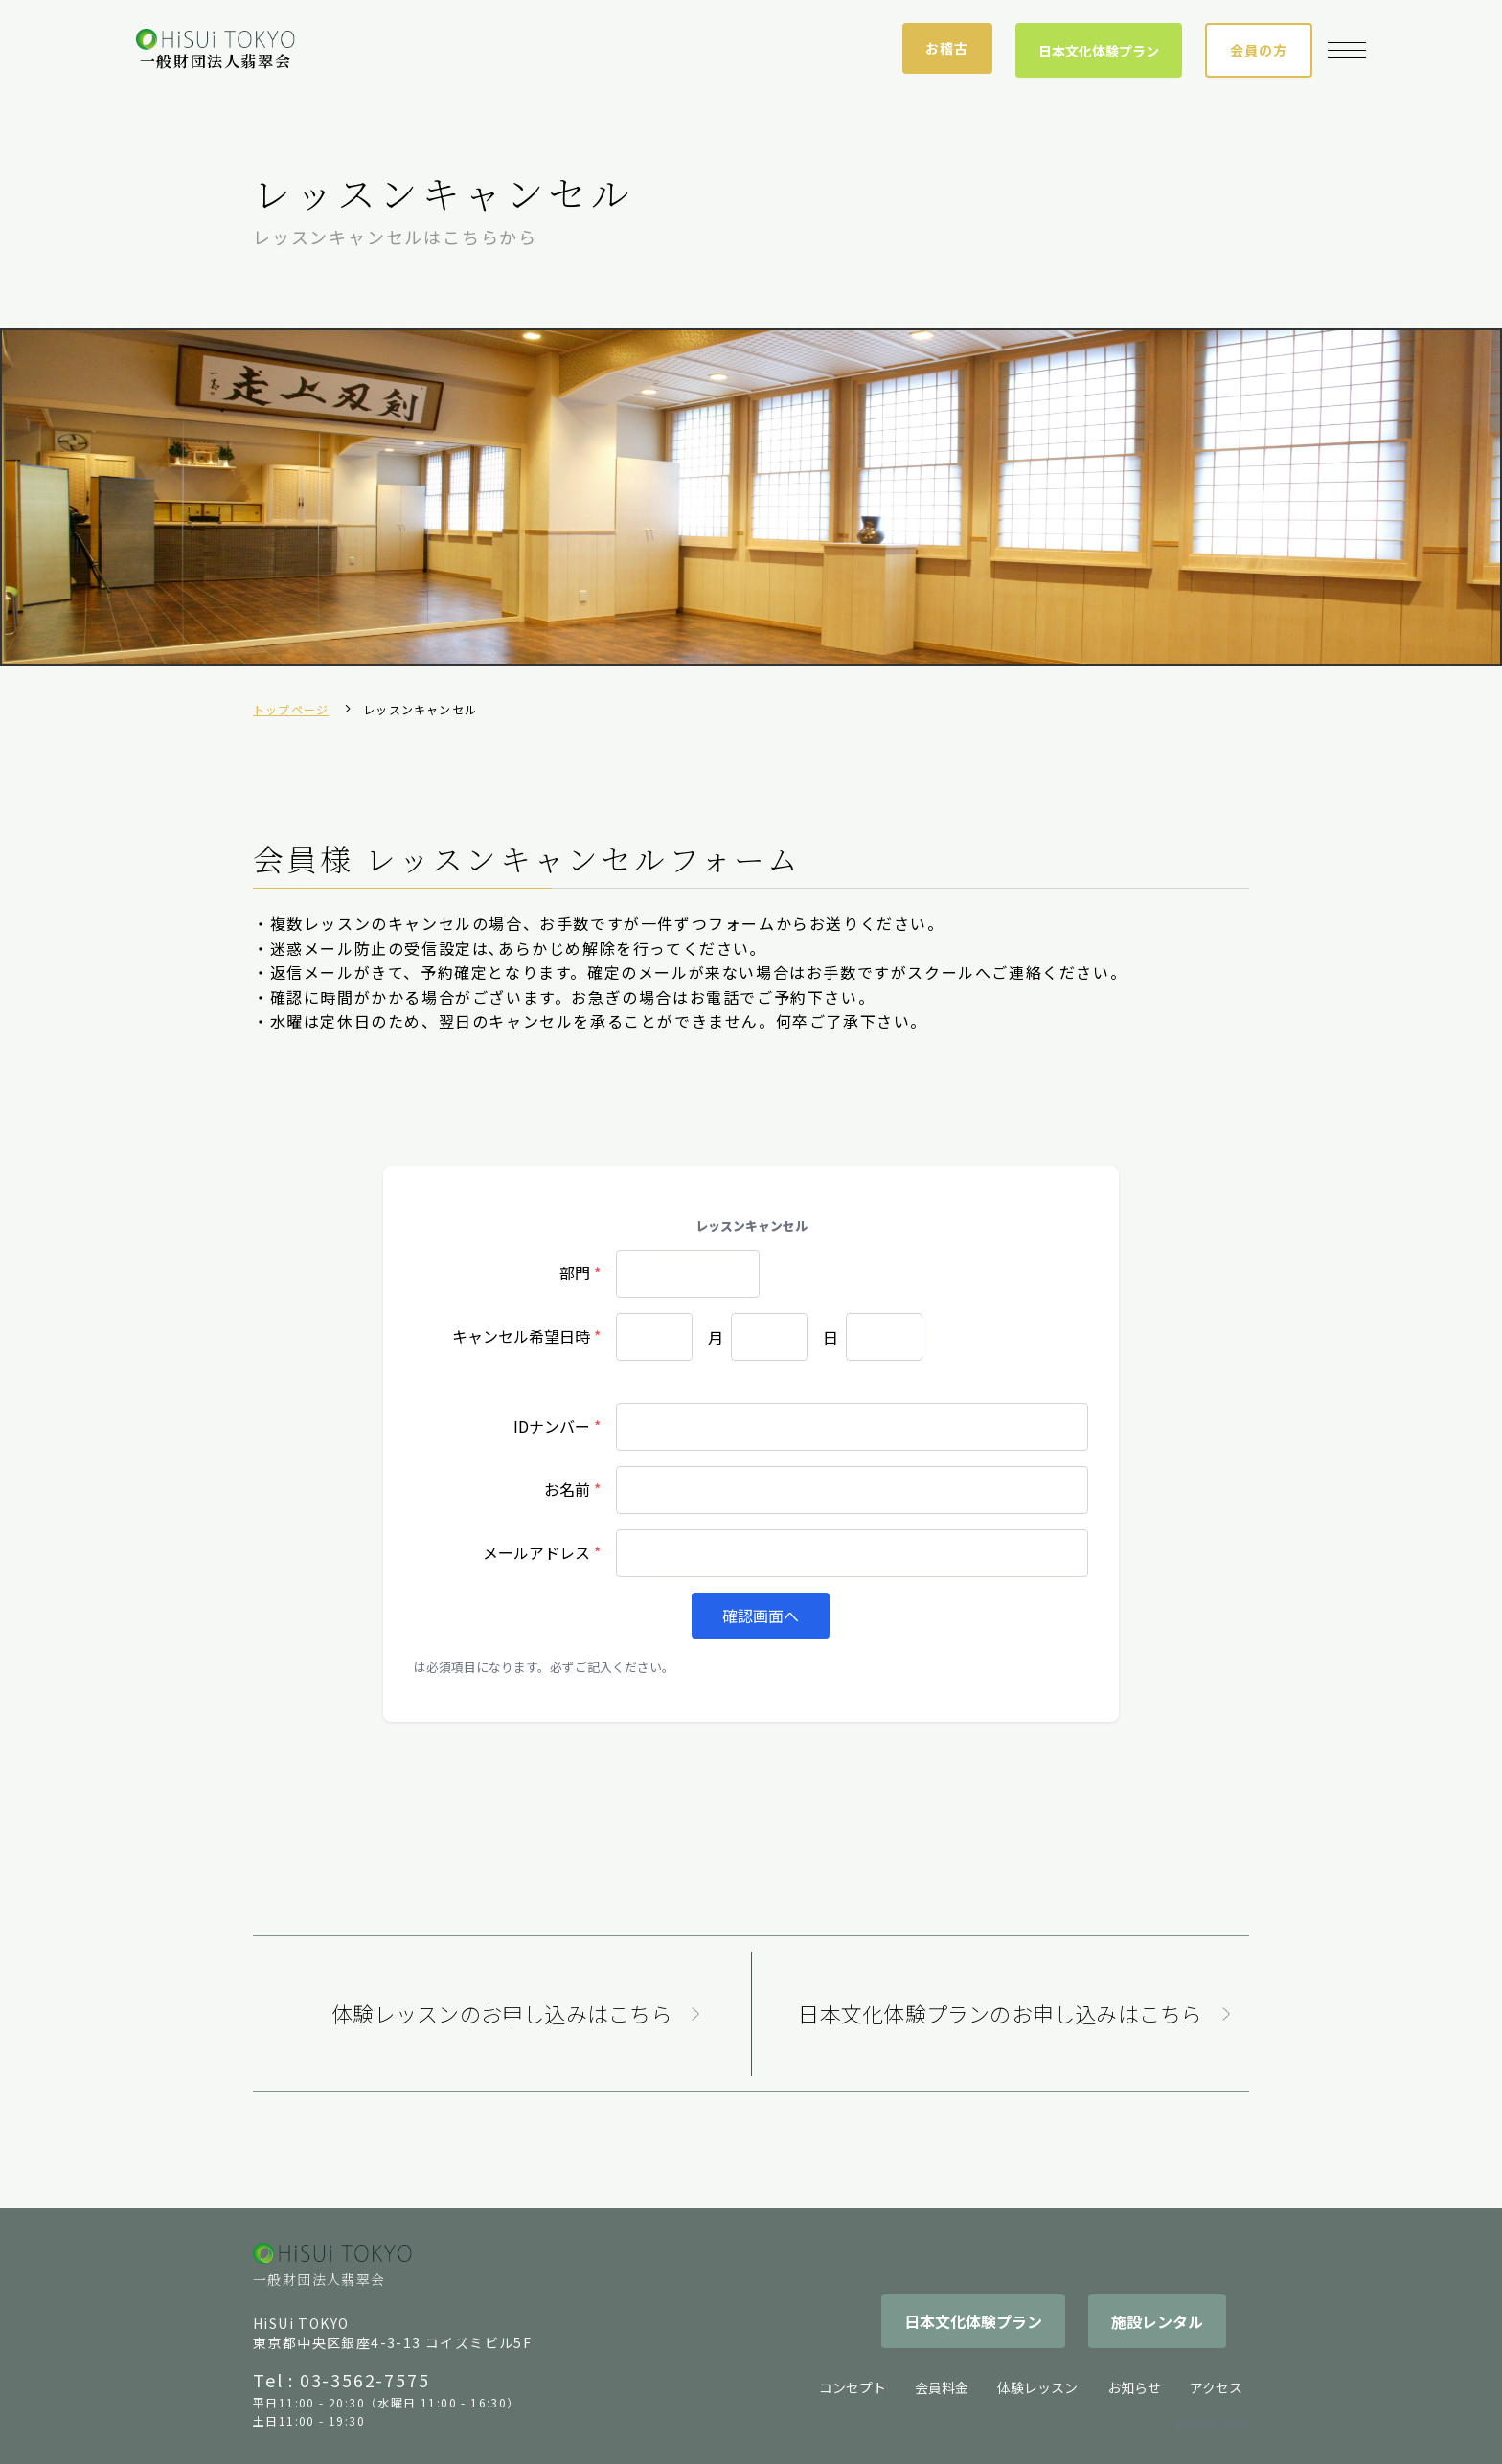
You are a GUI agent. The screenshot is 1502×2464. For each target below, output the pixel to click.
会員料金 (941, 2387)
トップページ (291, 709)
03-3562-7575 (365, 2379)
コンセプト (852, 2387)
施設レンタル (1157, 2321)
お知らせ (1134, 2387)
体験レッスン (1037, 2387)
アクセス (1216, 2387)
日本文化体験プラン (1098, 50)
